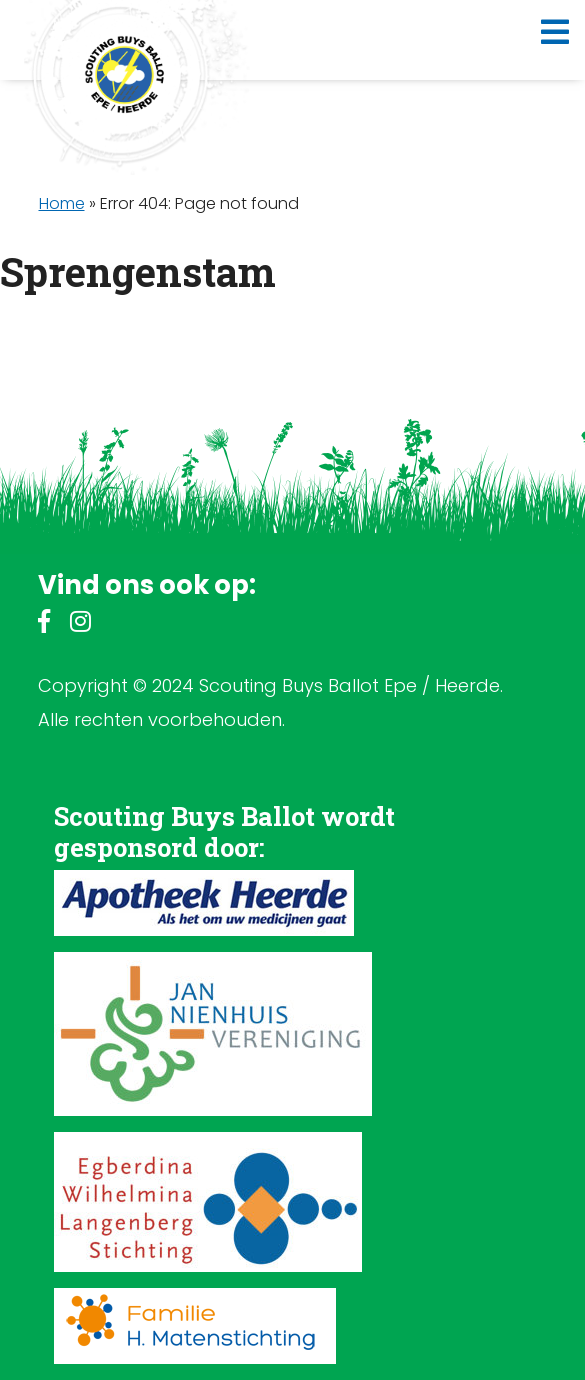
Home (62, 203)
